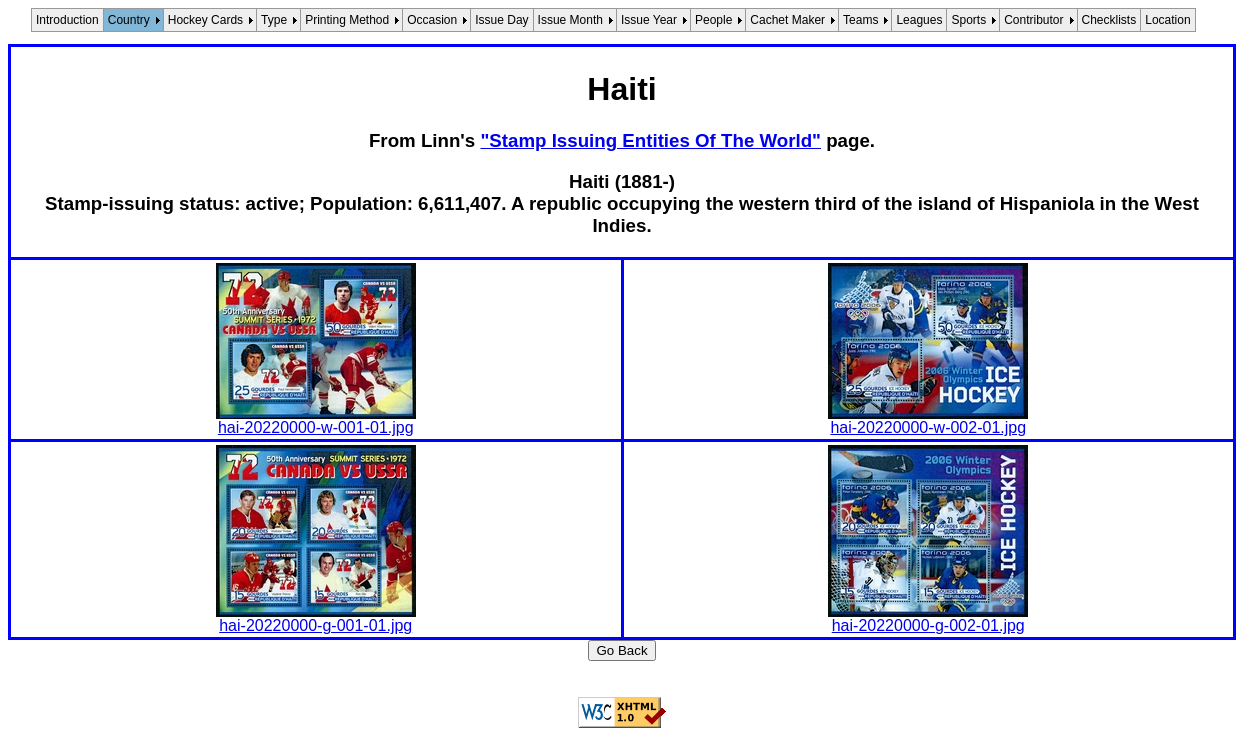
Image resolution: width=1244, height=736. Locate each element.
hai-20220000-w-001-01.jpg (316, 427)
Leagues (919, 20)
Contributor (1033, 20)
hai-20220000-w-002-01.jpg (928, 427)
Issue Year (649, 20)
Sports (968, 20)
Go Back (621, 650)
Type (274, 20)
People (713, 20)
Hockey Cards (205, 20)
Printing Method (347, 20)
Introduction (67, 20)
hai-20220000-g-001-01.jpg (315, 625)
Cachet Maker (787, 20)
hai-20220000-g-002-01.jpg (928, 625)
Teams (860, 20)
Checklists (1109, 20)
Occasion (432, 20)
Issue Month (570, 20)
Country (129, 20)
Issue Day (501, 20)
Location (1167, 20)
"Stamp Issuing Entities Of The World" (650, 140)
